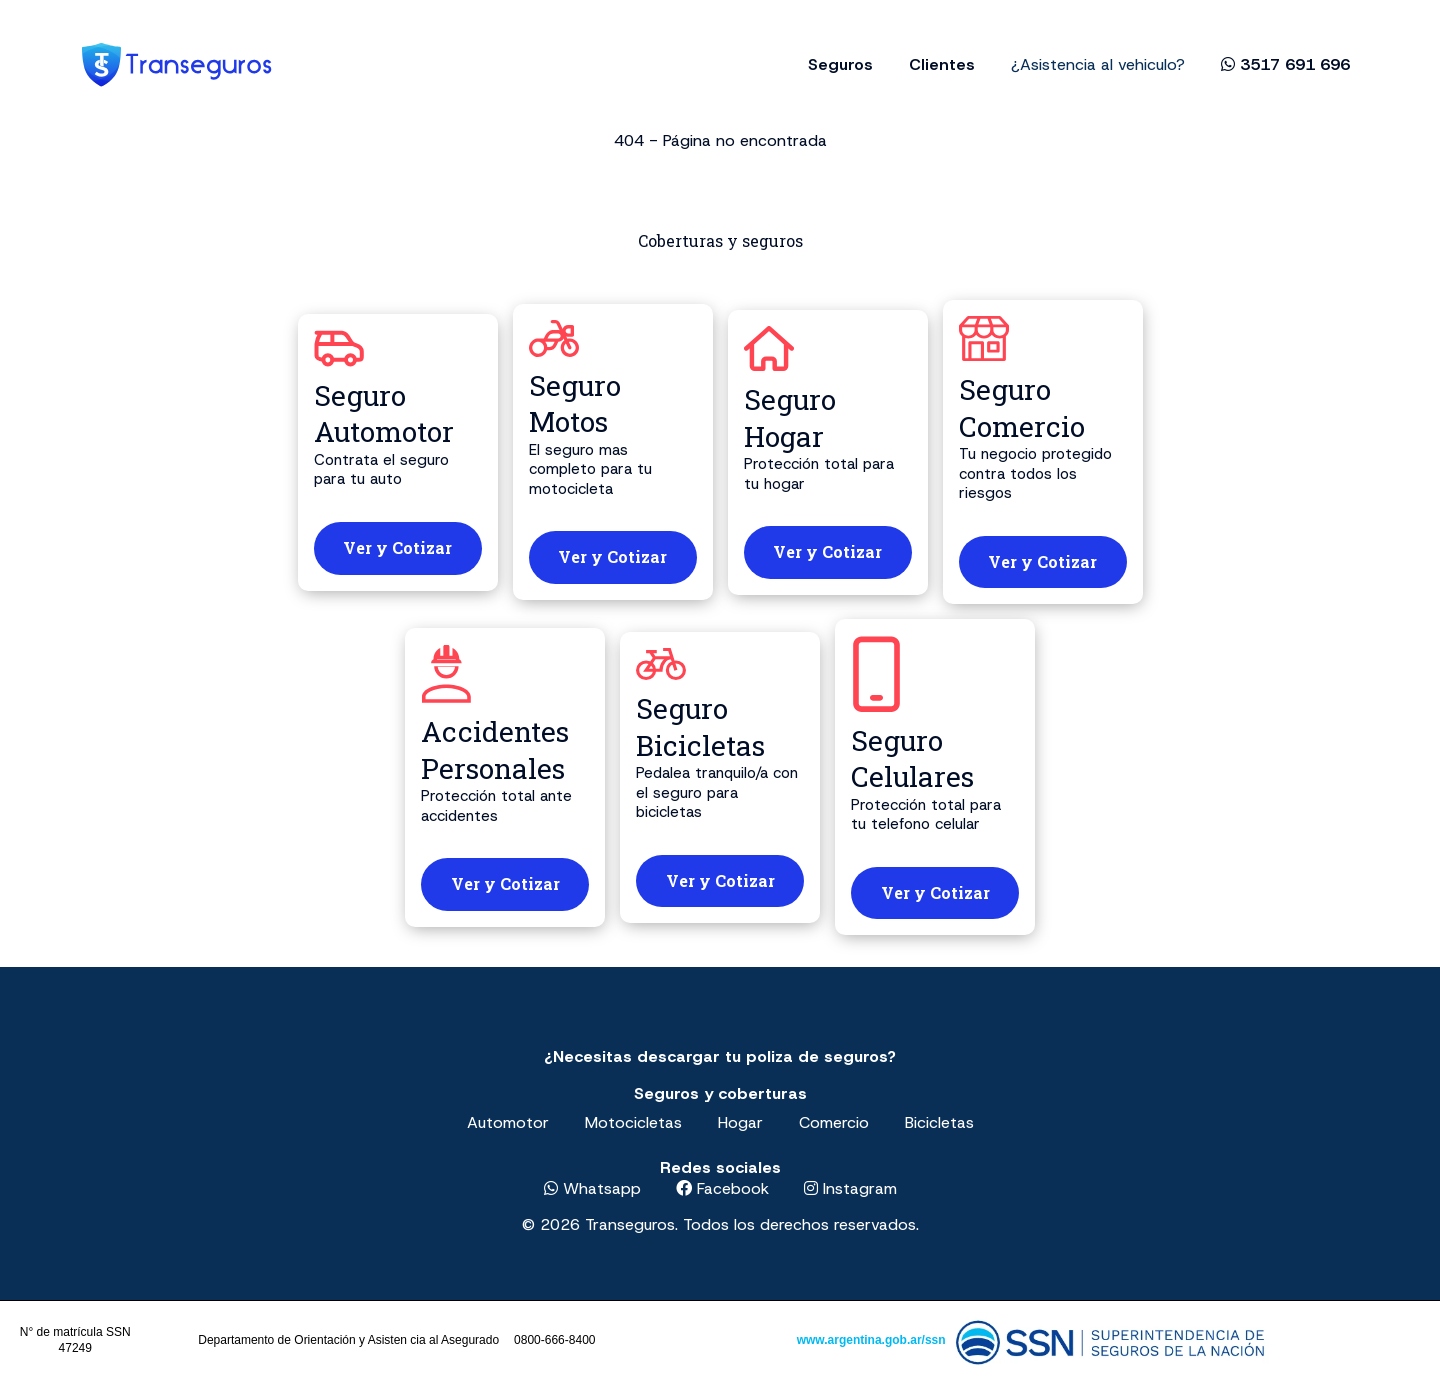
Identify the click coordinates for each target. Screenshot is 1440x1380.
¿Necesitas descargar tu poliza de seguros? (720, 1056)
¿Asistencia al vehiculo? (1098, 64)
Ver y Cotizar (397, 547)
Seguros (840, 64)
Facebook (722, 1188)
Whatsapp (592, 1188)
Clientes (942, 64)
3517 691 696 (1285, 64)
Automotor (508, 1122)
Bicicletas (939, 1122)
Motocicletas (633, 1122)
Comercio (834, 1122)
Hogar (740, 1122)
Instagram (850, 1188)
